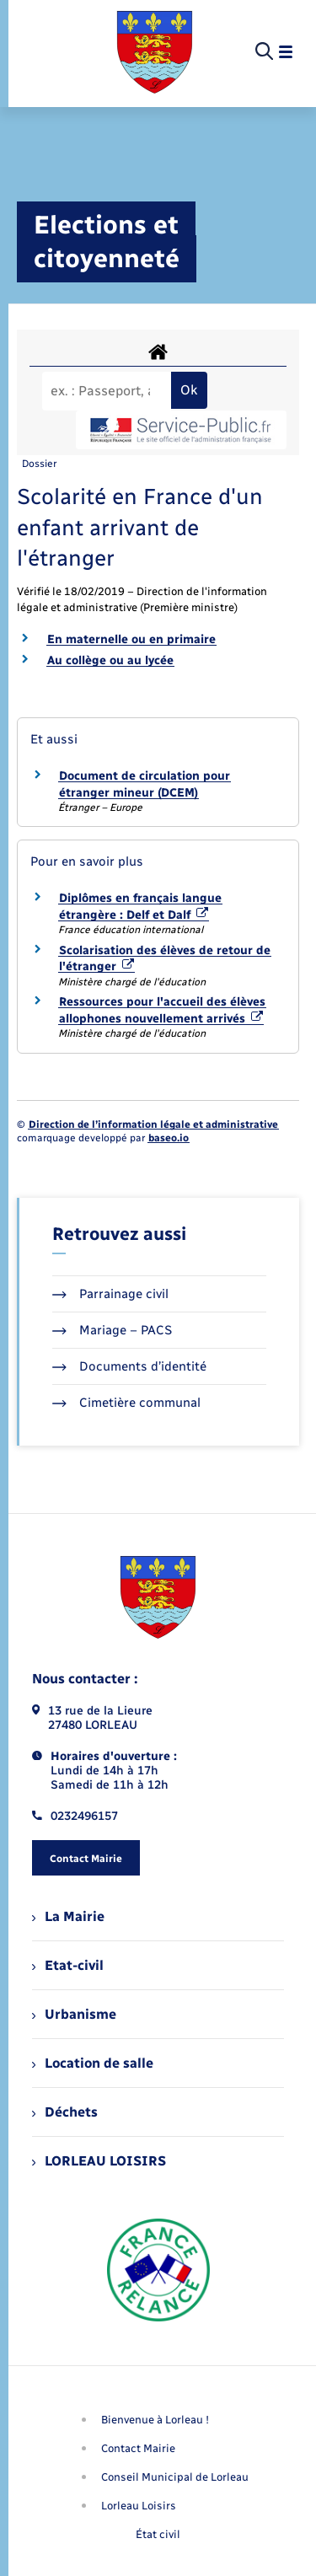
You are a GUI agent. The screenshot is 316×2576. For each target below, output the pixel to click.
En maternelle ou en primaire (131, 639)
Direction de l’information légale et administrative (153, 1124)
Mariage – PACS (112, 1330)
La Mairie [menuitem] (68, 1916)
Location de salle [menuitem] (92, 2063)
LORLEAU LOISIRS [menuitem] (99, 2161)
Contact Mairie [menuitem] (138, 2448)
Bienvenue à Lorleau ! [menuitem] (155, 2419)
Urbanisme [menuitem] (74, 2014)
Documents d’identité (129, 1366)
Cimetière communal (126, 1402)
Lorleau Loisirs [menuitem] (138, 2505)
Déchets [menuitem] (65, 2112)
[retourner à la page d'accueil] (154, 52)
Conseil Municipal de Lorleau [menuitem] (175, 2477)
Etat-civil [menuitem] (68, 1965)
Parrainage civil (110, 1293)
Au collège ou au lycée (110, 660)
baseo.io (168, 1138)
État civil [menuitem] (158, 2534)
